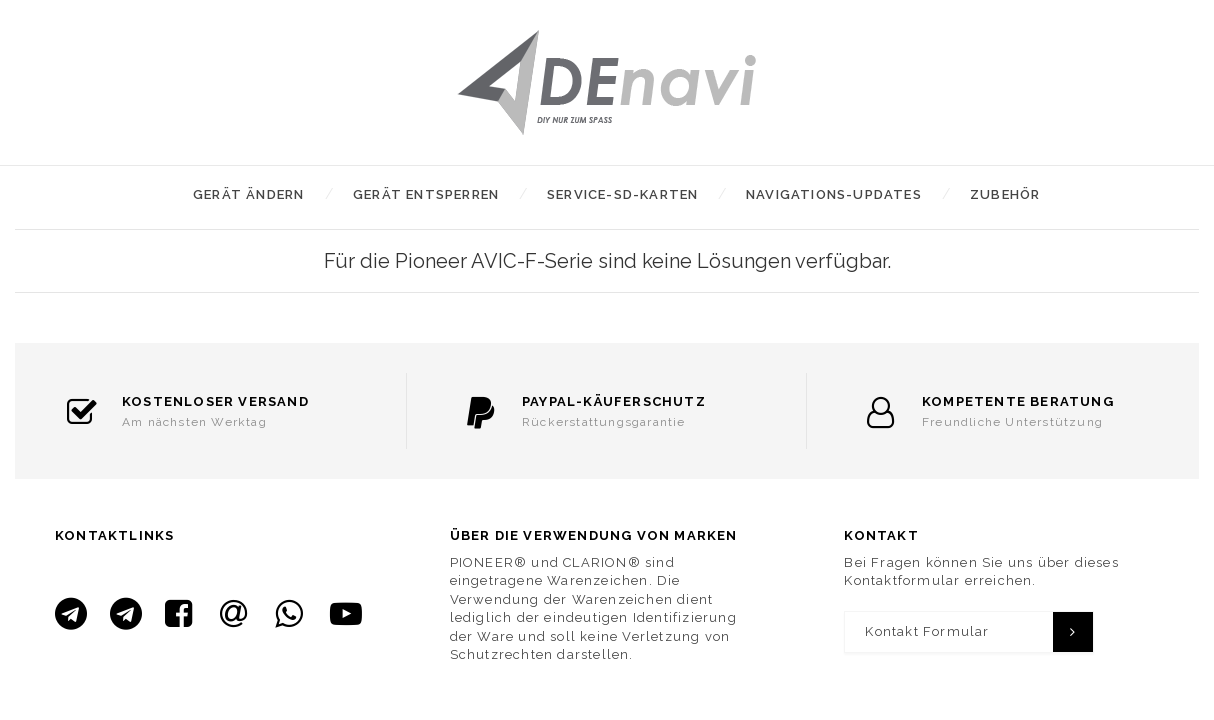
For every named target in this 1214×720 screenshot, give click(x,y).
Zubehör (1005, 194)
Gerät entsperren (426, 194)
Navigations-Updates (834, 194)
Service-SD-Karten (622, 194)
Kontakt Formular (927, 631)
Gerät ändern (248, 194)
